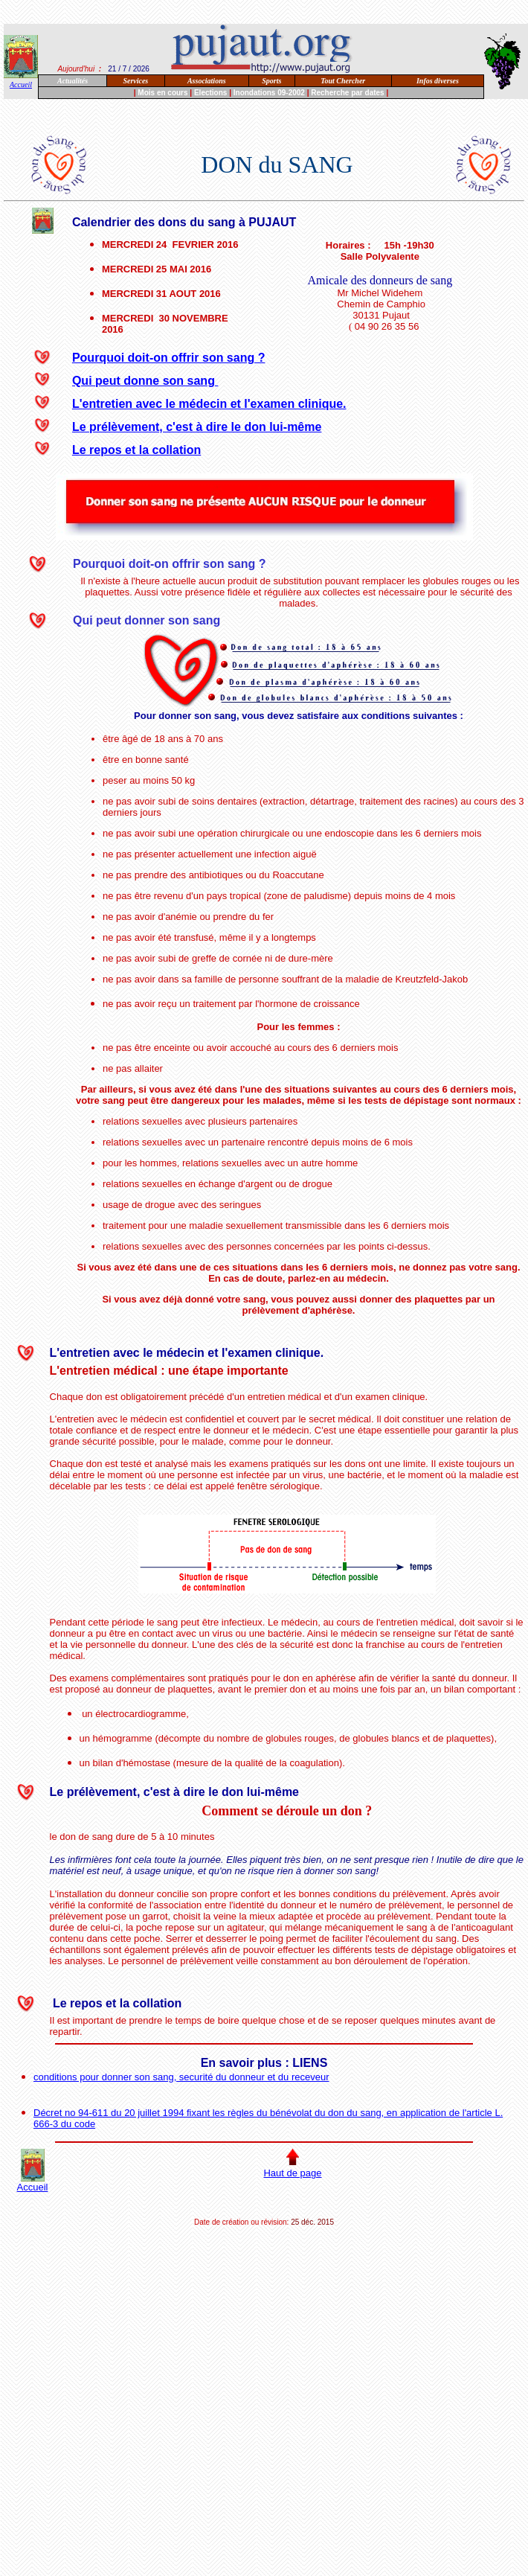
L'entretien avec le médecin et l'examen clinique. (209, 403)
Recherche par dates (347, 93)
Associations (206, 81)
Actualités (72, 81)
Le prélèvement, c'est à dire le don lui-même (196, 427)
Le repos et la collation (136, 450)
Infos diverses (437, 81)
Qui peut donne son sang (145, 380)
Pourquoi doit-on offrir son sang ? (168, 357)
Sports (271, 81)
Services (135, 81)
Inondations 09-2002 (269, 93)
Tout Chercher (343, 81)
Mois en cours (162, 93)
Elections (210, 93)
